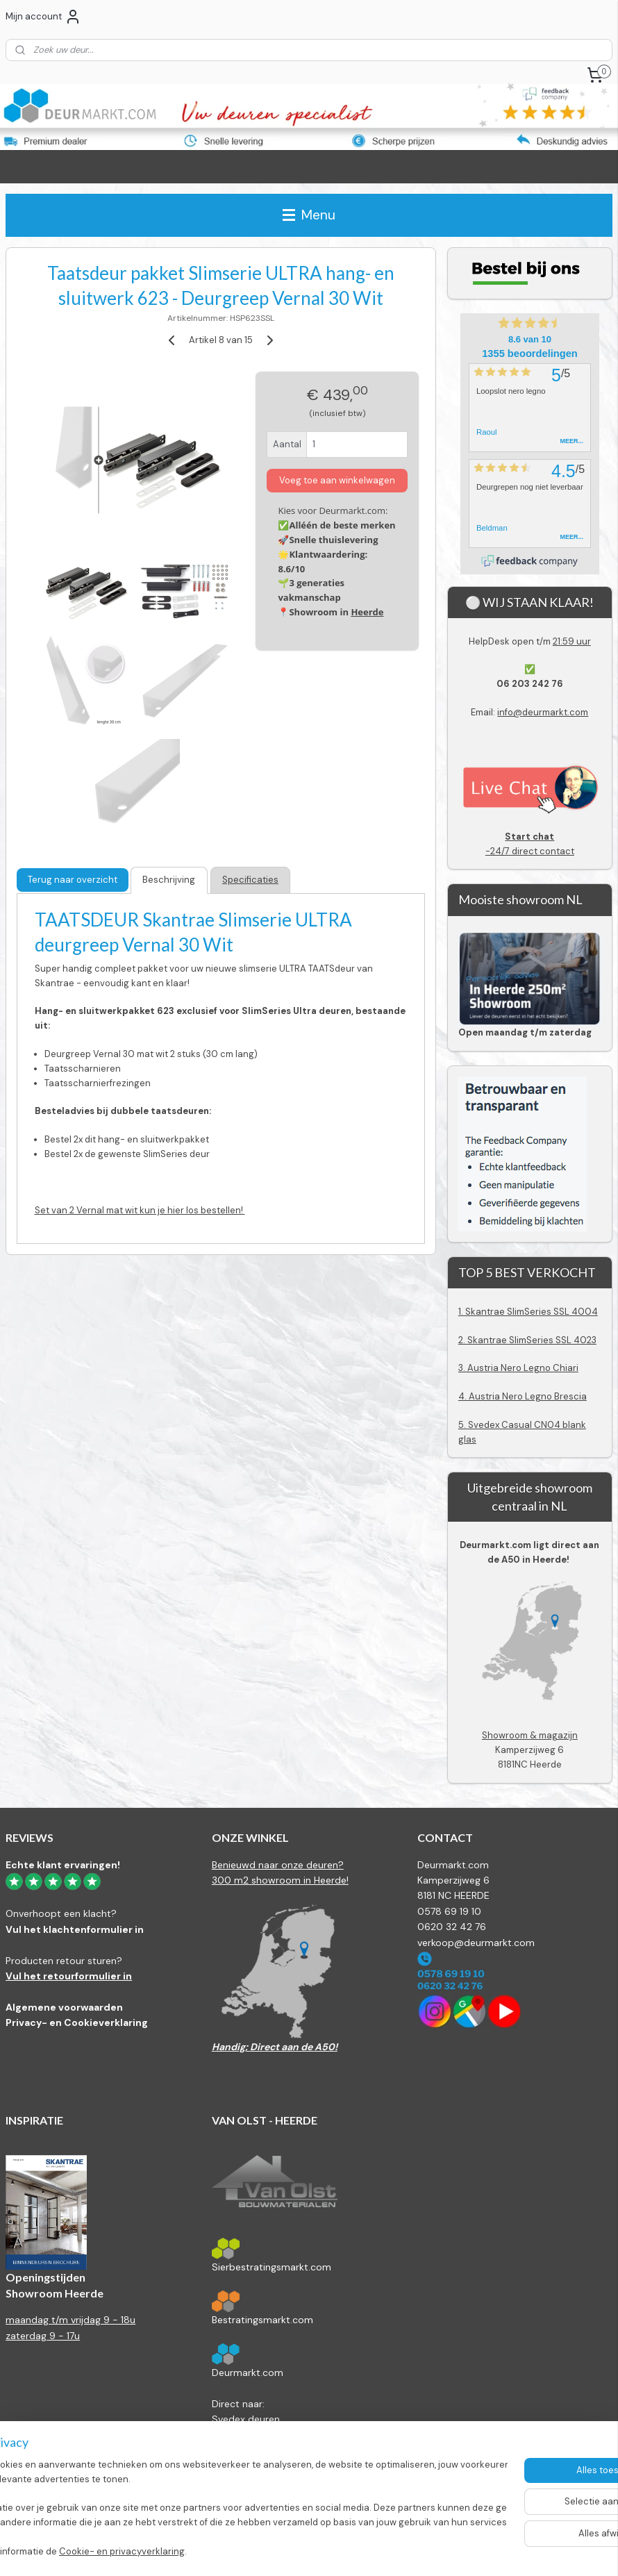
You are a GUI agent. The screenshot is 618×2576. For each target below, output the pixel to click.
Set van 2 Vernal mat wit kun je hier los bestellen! (140, 1211)
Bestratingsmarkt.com (262, 2319)
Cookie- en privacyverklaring (211, 2551)
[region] (217, 2502)
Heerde (367, 612)
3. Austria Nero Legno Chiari (518, 1368)
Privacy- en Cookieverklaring (77, 2022)
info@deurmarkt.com (542, 712)
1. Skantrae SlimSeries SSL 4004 (528, 1312)
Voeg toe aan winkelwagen (337, 480)
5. (463, 1425)
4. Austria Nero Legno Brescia (522, 1396)
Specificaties (250, 880)
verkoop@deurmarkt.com (476, 1942)
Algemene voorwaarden (64, 2007)
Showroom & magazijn (530, 1735)
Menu (309, 215)
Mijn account (43, 16)
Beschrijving (168, 880)
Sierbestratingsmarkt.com (271, 2267)
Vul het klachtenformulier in (75, 1929)
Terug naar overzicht (72, 880)
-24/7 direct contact (529, 843)
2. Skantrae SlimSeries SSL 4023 (527, 1340)
